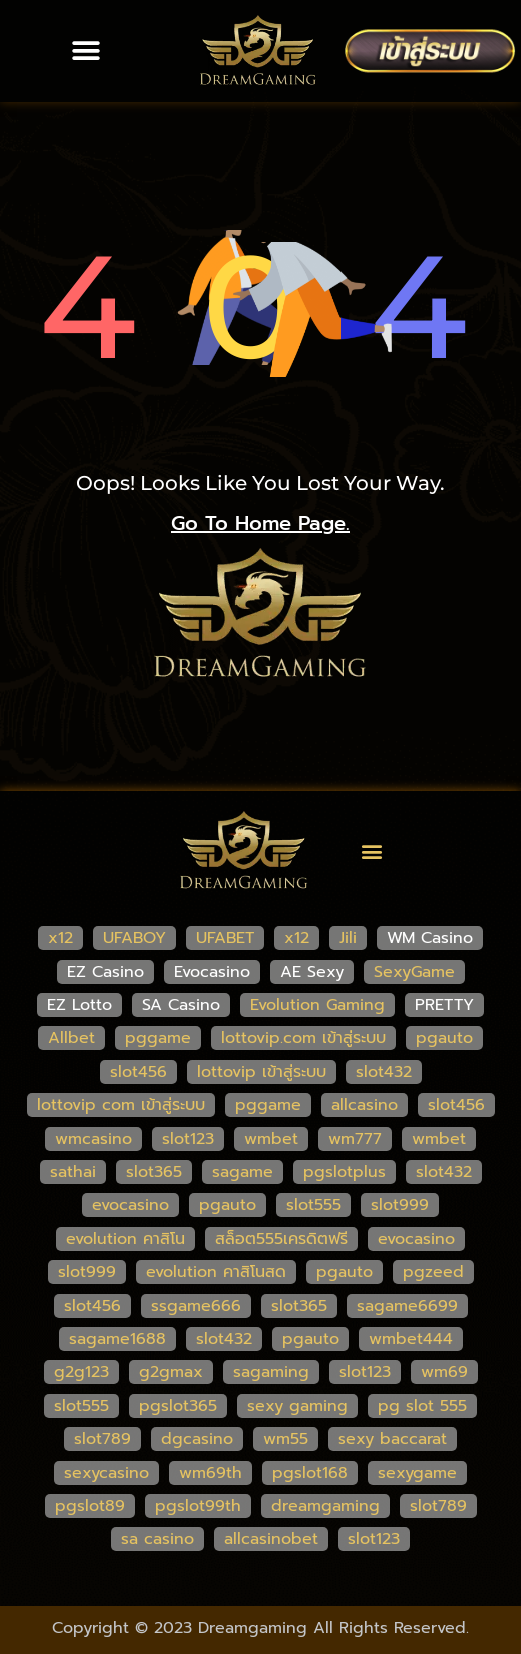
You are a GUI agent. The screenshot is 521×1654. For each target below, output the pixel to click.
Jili (348, 938)
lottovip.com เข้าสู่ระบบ (303, 1038)
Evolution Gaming (317, 1005)
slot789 (102, 1439)
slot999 (400, 1205)
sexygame (417, 1473)
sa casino (157, 1539)
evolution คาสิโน (125, 1239)
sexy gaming (297, 1406)
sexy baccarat (392, 1439)
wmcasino (93, 1139)
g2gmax (171, 1372)
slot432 (384, 1072)
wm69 (444, 1372)
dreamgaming (325, 1506)
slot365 (154, 1172)
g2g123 (81, 1372)
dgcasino (197, 1439)
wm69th (210, 1473)
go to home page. (260, 523)
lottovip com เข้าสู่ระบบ (121, 1105)
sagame (242, 1172)
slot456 (138, 1072)
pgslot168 (310, 1473)
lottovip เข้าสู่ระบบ (261, 1072)
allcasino (364, 1105)
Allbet (71, 1038)
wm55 (285, 1439)
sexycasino (106, 1473)
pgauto (444, 1038)
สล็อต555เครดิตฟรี (281, 1239)
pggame (158, 1038)
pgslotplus (344, 1172)
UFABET (225, 938)
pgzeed (433, 1272)
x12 (60, 938)
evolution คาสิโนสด (216, 1272)
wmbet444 (411, 1339)
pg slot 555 (422, 1406)
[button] (85, 51)
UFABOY (134, 938)
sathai (73, 1172)
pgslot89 (90, 1506)
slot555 (313, 1205)
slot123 (188, 1139)
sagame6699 (407, 1306)
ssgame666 (196, 1306)
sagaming (271, 1372)
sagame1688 (117, 1339)
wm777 (355, 1139)
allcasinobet (271, 1539)
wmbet (271, 1139)
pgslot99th (198, 1506)
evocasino (130, 1205)
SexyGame (414, 972)
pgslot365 (178, 1406)
